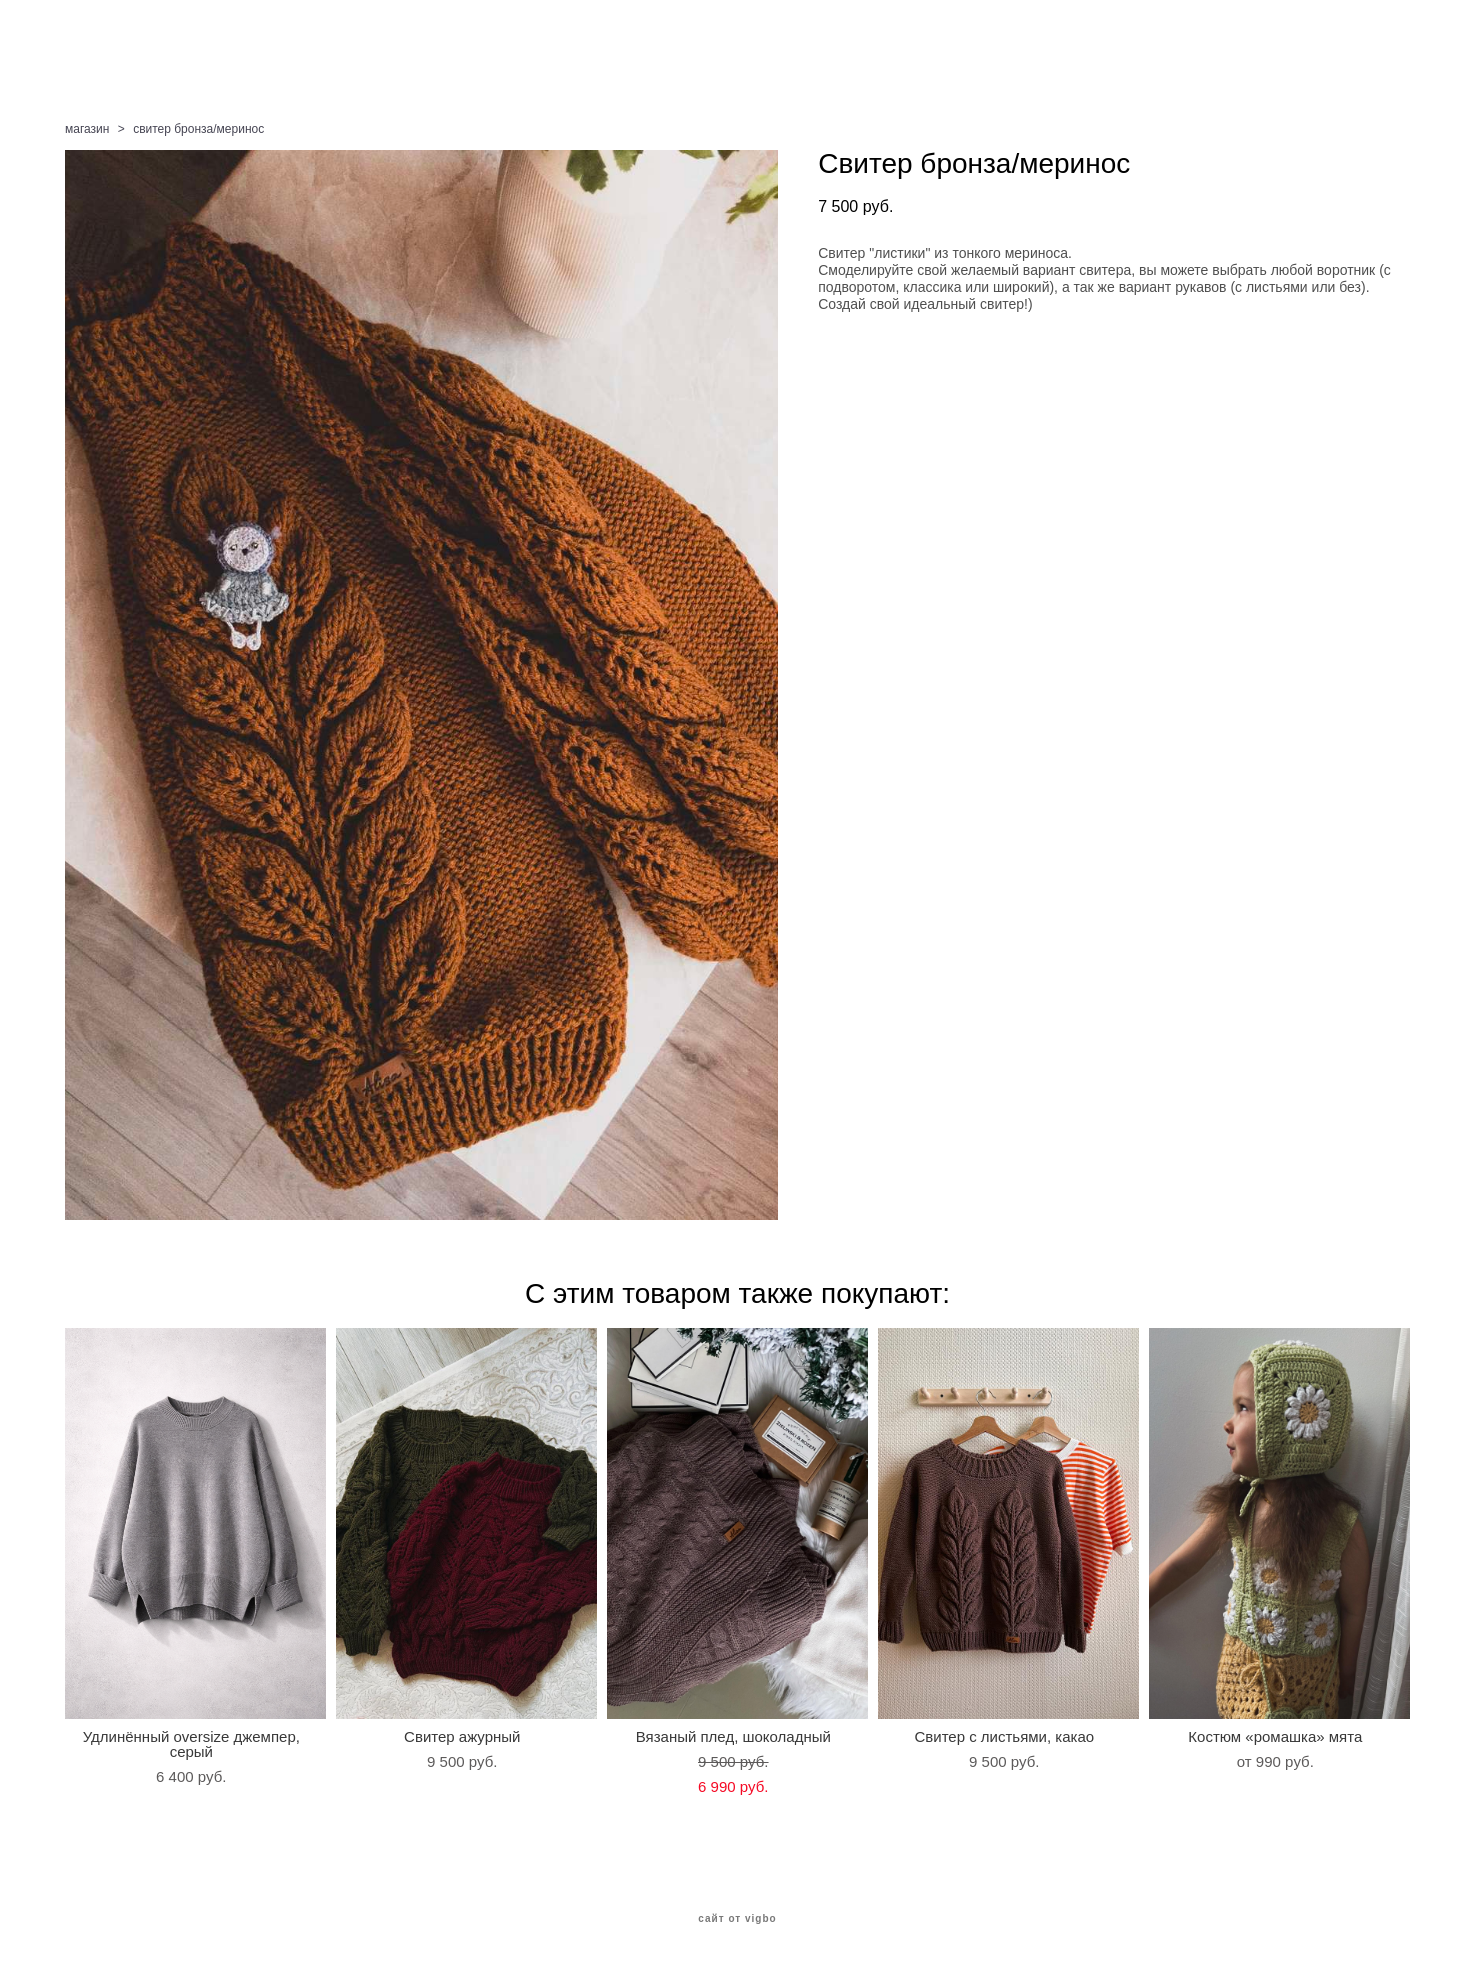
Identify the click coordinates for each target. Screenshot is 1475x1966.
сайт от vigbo (737, 1919)
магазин (87, 129)
